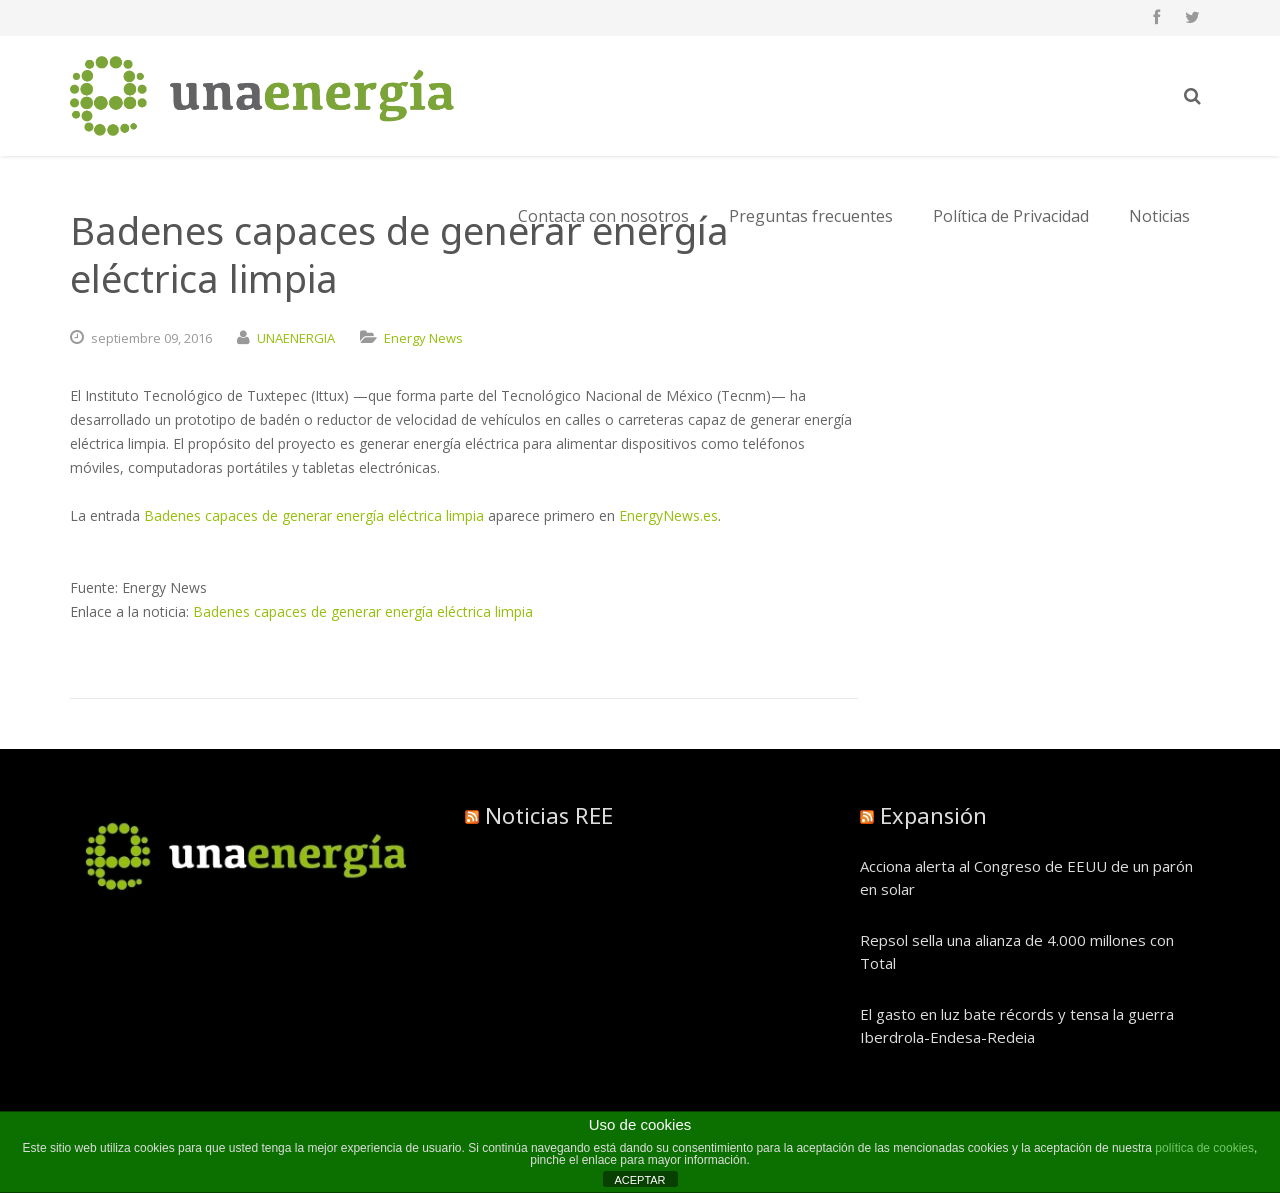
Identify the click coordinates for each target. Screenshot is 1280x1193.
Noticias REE (549, 815)
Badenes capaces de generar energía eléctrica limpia (314, 515)
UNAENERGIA (296, 338)
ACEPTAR (639, 1180)
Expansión (933, 815)
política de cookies (1204, 1148)
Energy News (423, 338)
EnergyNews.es (668, 515)
